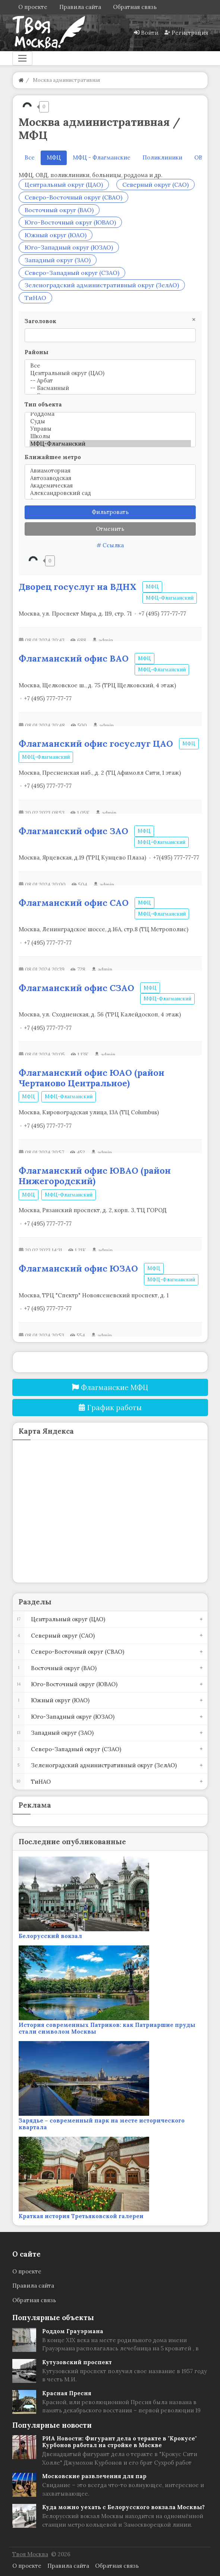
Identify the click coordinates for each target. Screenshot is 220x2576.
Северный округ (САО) (155, 184)
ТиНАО (35, 297)
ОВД (200, 157)
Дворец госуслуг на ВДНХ (77, 586)
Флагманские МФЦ (110, 1387)
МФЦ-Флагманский (110, 444)
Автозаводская (110, 478)
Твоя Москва (30, 2554)
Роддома (110, 414)
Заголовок (40, 321)
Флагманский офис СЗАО (76, 987)
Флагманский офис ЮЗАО (78, 1268)
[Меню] (22, 58)
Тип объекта (43, 404)
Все (30, 157)
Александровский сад (110, 493)
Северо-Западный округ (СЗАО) (72, 272)
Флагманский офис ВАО (74, 658)
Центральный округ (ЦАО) (64, 184)
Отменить (110, 528)
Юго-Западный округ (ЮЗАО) (69, 247)
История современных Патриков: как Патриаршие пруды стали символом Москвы (107, 2028)
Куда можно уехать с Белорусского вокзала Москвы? (123, 2507)
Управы (110, 429)
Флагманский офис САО (74, 902)
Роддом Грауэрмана (72, 2331)
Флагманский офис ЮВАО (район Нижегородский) (95, 1175)
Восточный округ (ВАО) (59, 210)
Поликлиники (162, 157)
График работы (110, 1407)
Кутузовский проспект (77, 2362)
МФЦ (152, 586)
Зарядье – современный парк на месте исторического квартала (102, 2124)
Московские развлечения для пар (94, 2476)
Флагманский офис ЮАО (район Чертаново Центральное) (91, 1078)
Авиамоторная (110, 470)
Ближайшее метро (53, 457)
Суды (110, 421)
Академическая (110, 485)
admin (105, 640)
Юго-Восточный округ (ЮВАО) (70, 222)
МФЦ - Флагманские (102, 157)
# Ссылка (110, 545)
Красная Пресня (66, 2393)
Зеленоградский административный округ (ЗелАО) (102, 285)
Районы (36, 352)
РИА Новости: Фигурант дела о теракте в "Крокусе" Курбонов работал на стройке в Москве (119, 2442)
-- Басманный (110, 388)
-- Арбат (110, 380)
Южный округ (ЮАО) (56, 235)
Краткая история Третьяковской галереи (81, 2216)
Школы (110, 436)
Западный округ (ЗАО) (58, 260)
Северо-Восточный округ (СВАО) (73, 197)
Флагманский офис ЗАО (73, 830)
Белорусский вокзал (50, 1935)
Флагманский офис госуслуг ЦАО (96, 743)
